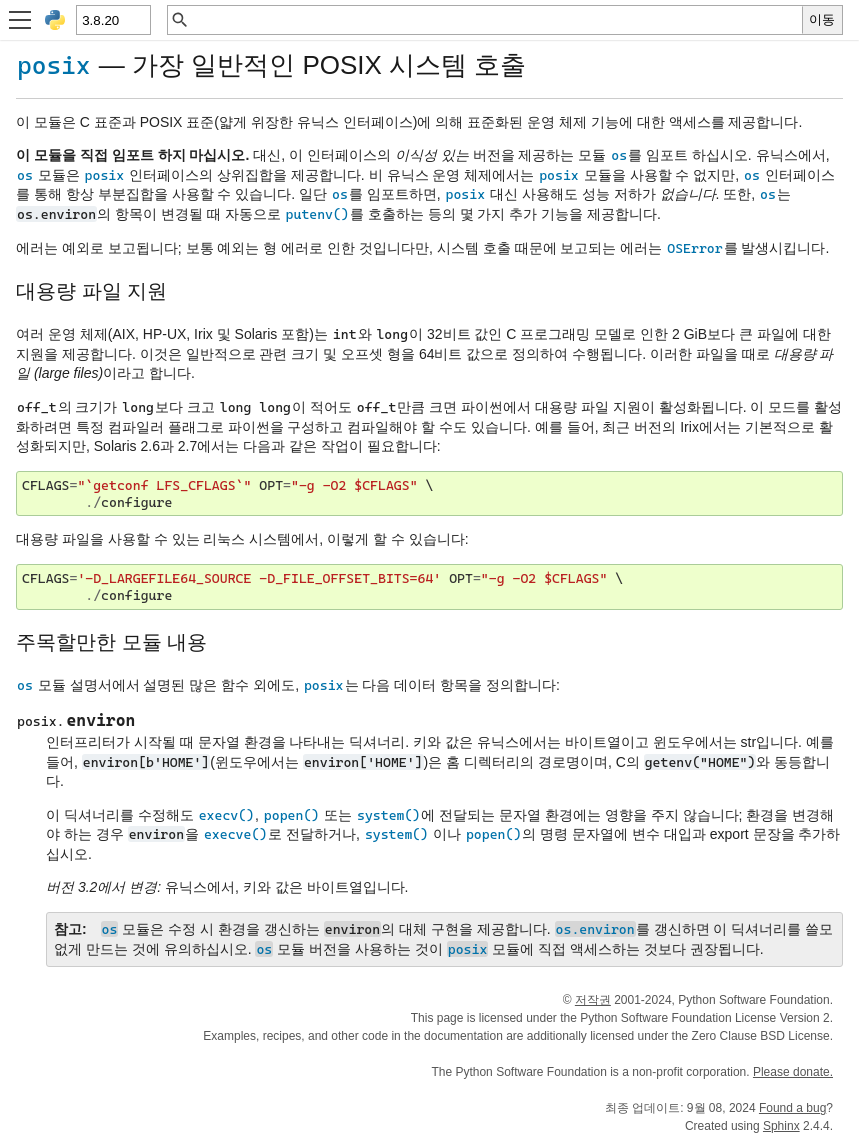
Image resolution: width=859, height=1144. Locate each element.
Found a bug (792, 1108)
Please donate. (793, 1072)
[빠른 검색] (496, 20)
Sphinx (781, 1126)
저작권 (593, 1000)
